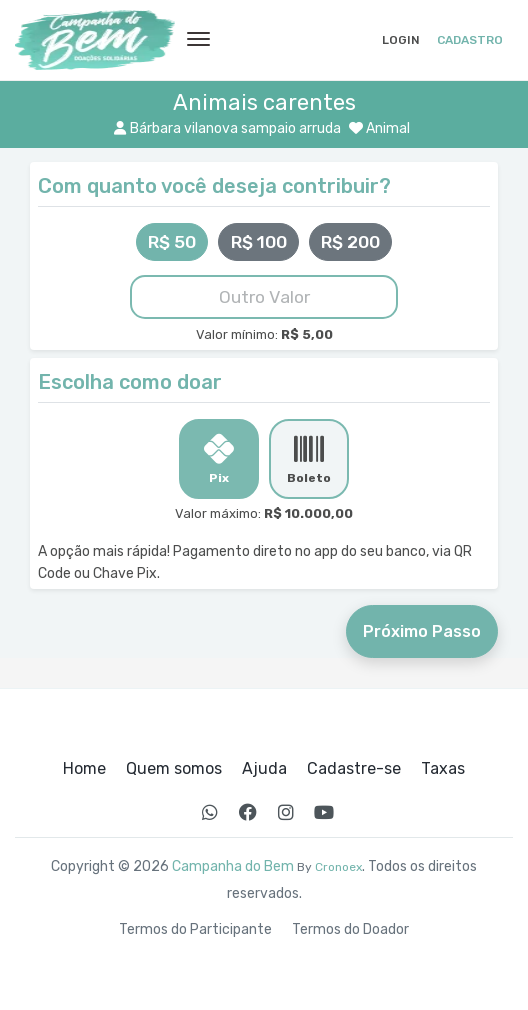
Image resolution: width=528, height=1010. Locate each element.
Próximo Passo (422, 631)
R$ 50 (172, 242)
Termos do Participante (195, 930)
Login (401, 40)
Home (84, 769)
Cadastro (470, 40)
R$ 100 (259, 242)
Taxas (443, 769)
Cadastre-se (354, 769)
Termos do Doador (350, 930)
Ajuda (264, 769)
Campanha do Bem (233, 866)
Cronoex (338, 867)
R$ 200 (350, 242)
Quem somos (174, 769)
